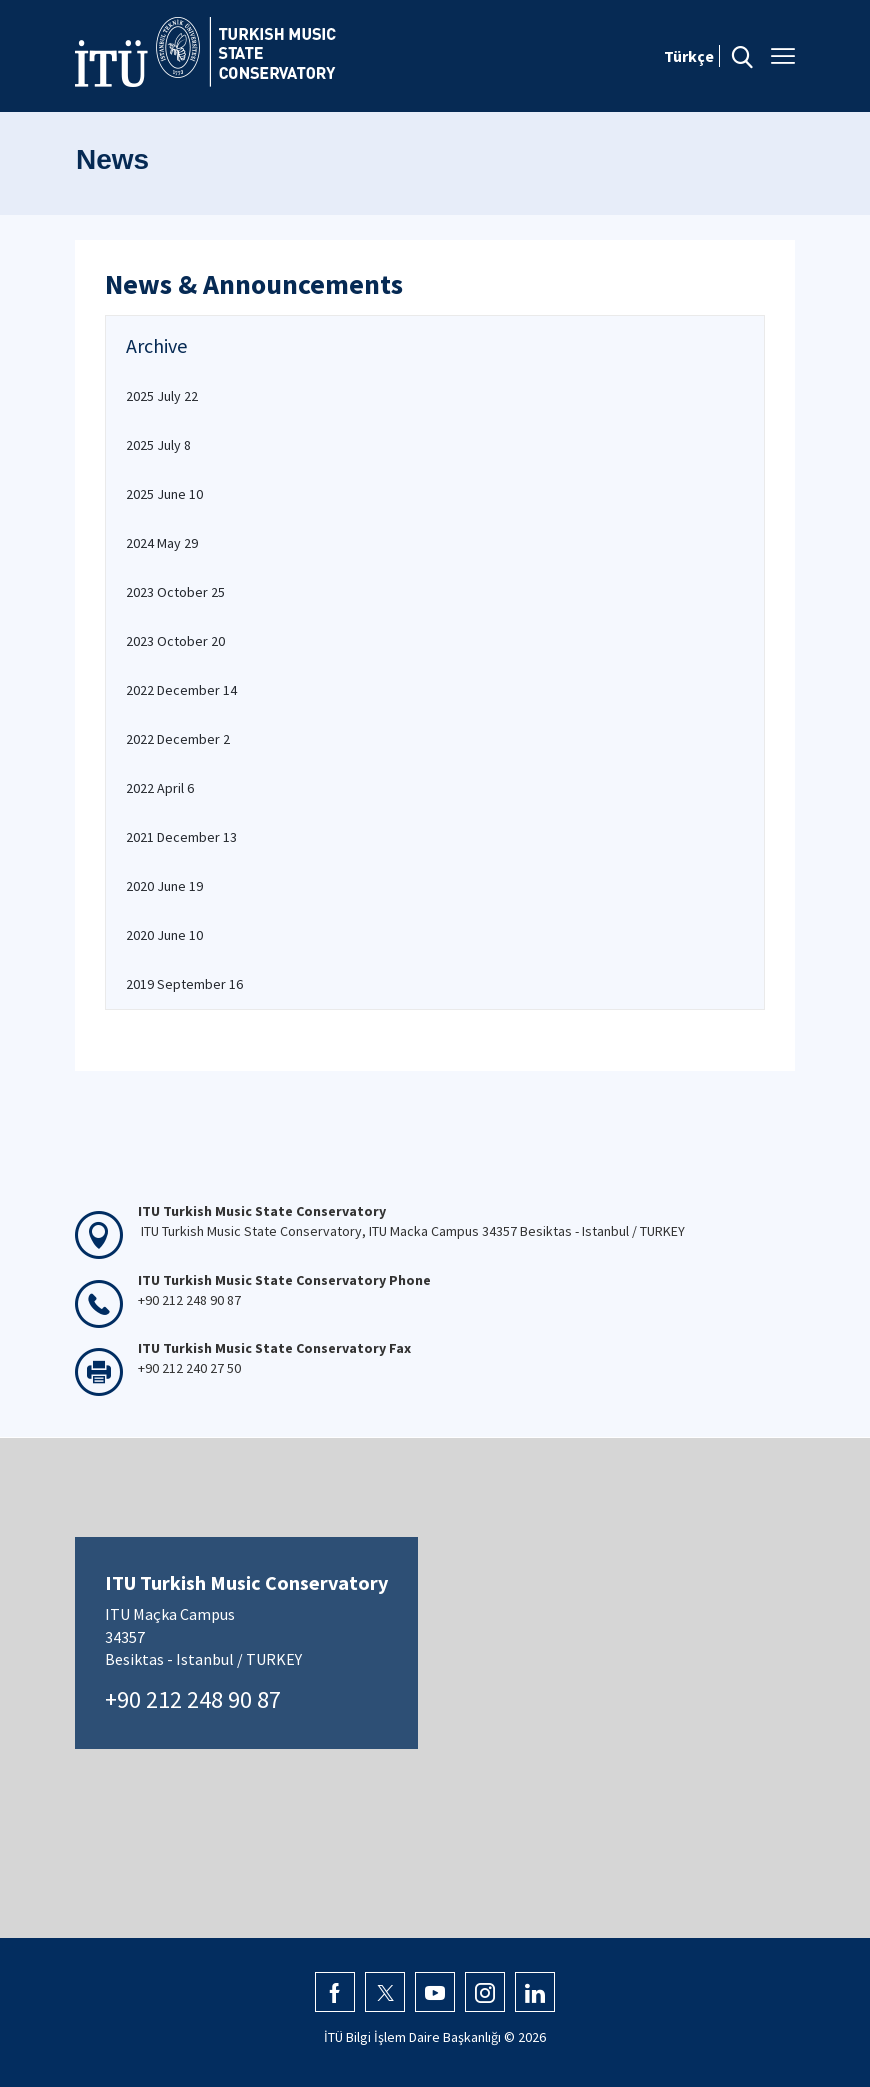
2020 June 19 (164, 886)
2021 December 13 (181, 837)
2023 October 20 (175, 641)
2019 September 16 (184, 984)
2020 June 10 (164, 935)
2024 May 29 (162, 543)
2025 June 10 (164, 494)
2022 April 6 (160, 788)
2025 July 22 (162, 396)
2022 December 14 (181, 690)
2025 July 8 (158, 445)
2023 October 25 (175, 592)
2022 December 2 (178, 739)
